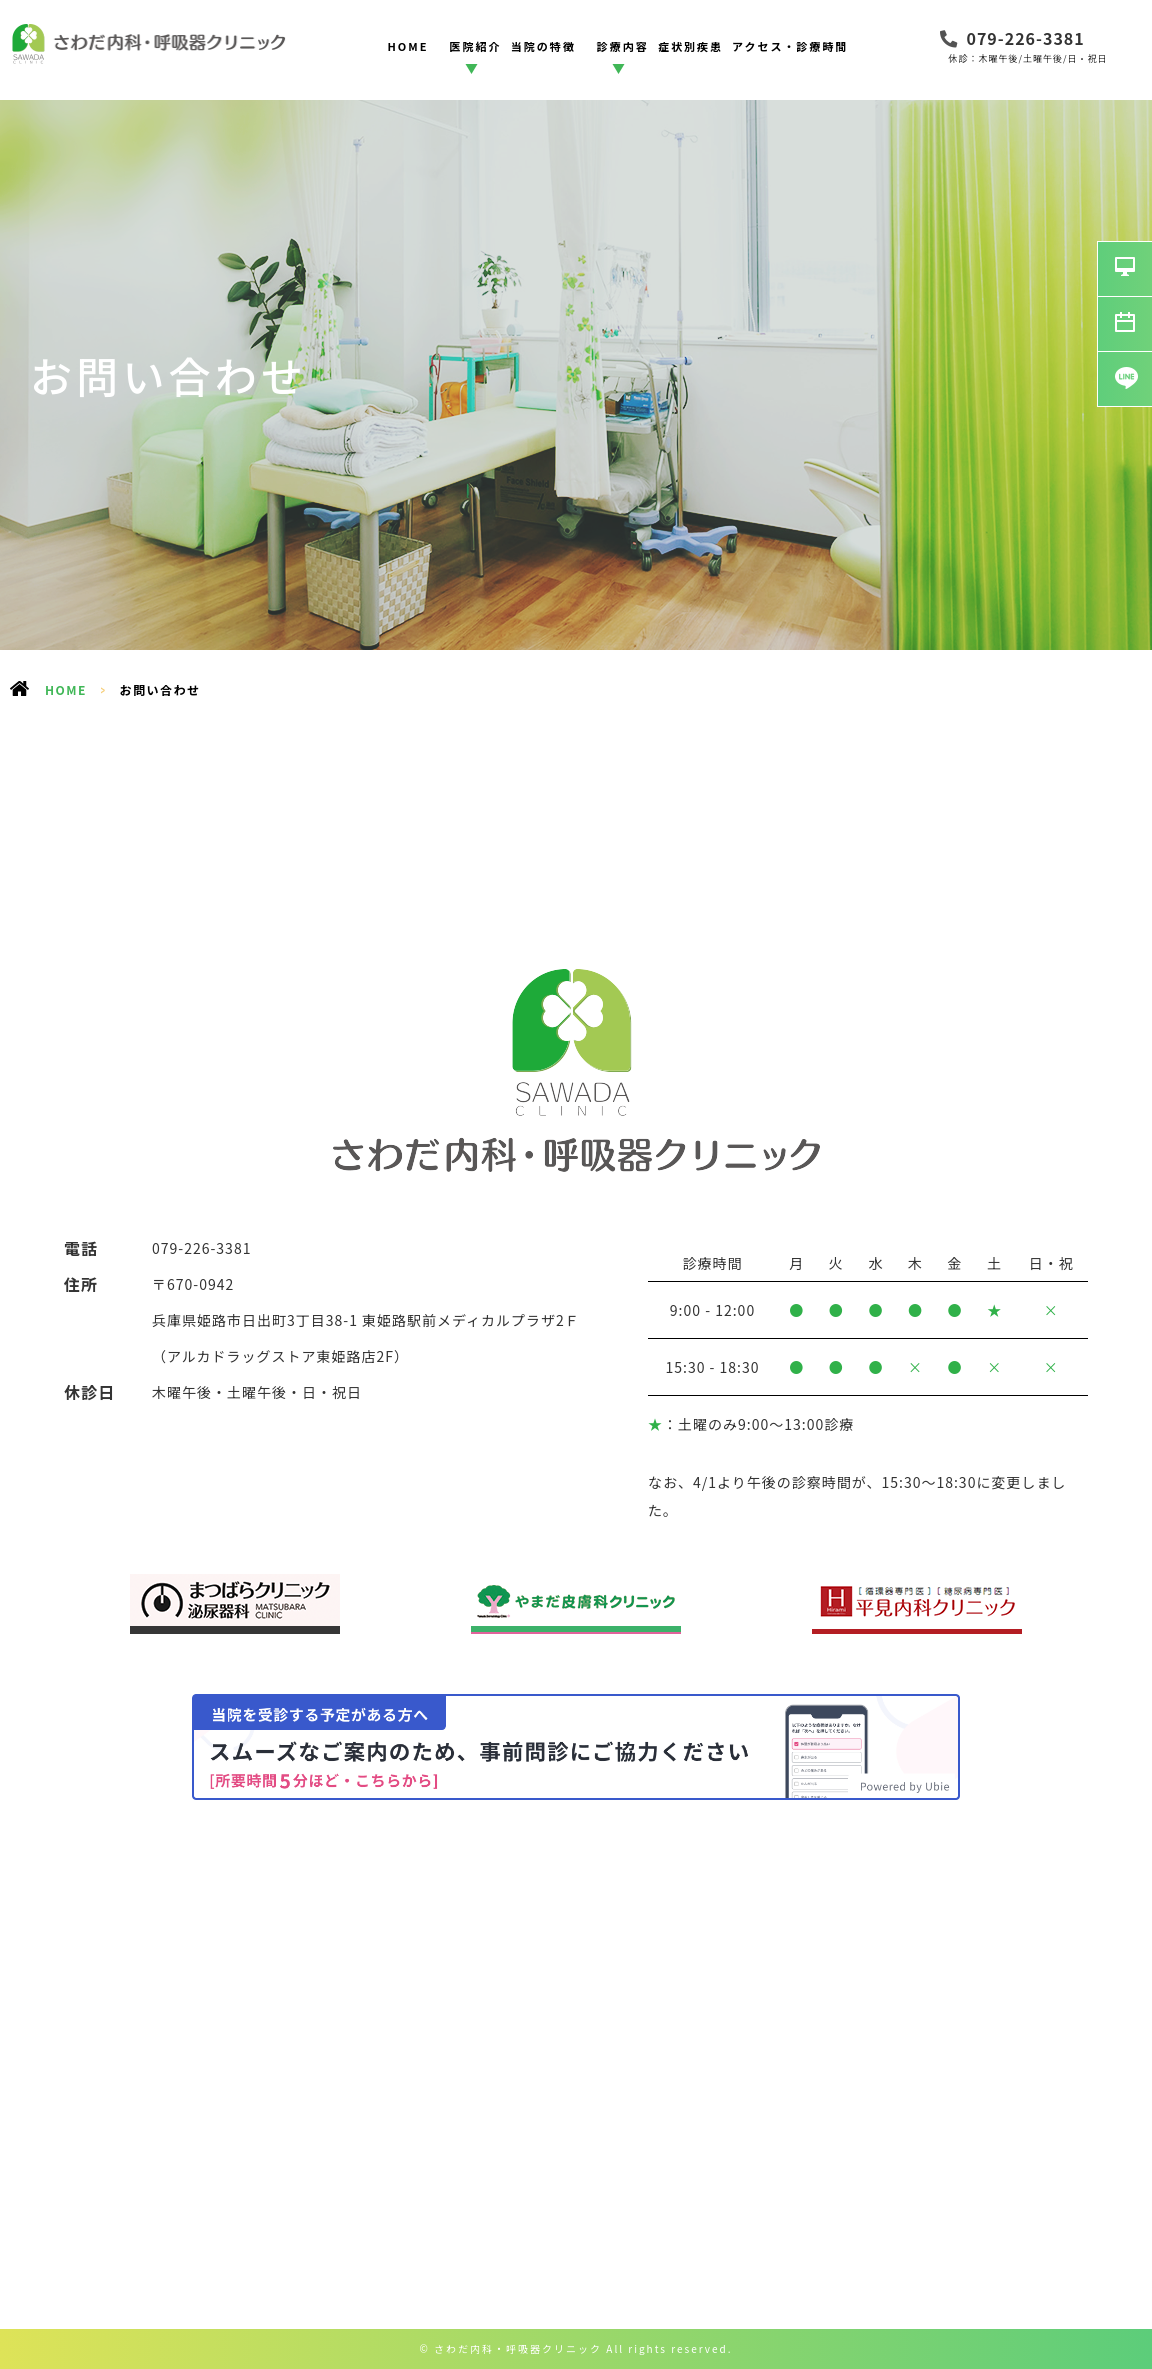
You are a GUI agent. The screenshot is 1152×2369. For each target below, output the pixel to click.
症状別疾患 (690, 46)
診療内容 (623, 46)
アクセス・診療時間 (790, 46)
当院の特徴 (543, 46)
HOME (407, 46)
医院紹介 (476, 46)
